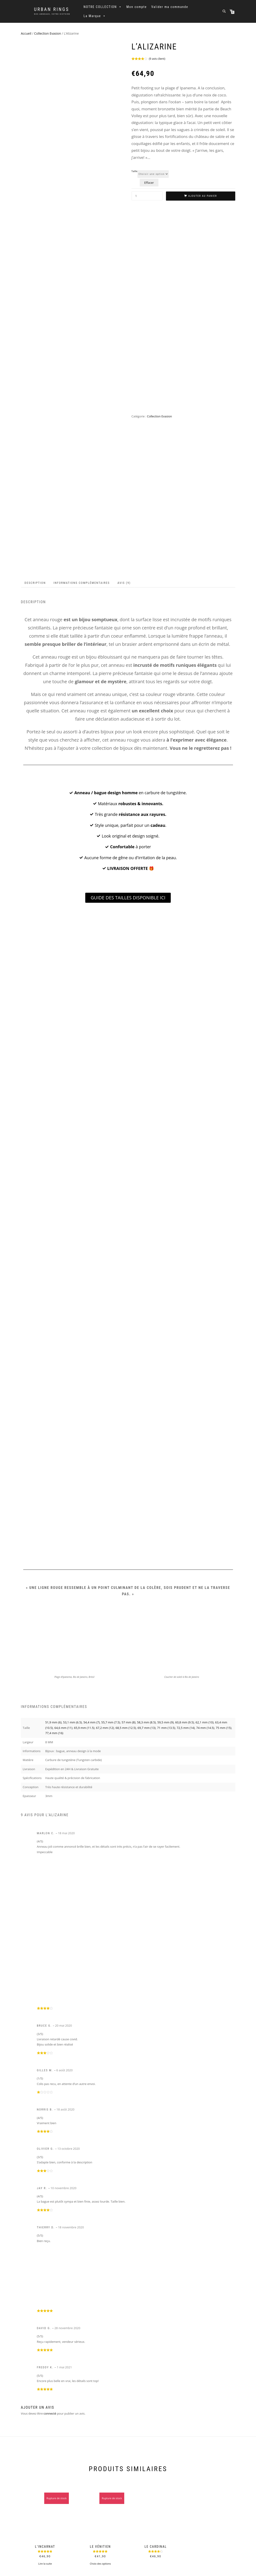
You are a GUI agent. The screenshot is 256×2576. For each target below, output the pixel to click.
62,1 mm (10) (205, 1582)
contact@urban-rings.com (217, 2523)
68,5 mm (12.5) (126, 1588)
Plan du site (31, 2531)
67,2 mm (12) (105, 1588)
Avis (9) (124, 443)
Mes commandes (146, 2495)
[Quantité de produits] (147, 195)
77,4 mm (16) (54, 1593)
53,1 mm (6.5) (72, 1582)
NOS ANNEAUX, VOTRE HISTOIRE (52, 14)
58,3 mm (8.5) (146, 1582)
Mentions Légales (35, 2510)
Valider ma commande (169, 7)
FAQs (27, 2491)
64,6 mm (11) (63, 1588)
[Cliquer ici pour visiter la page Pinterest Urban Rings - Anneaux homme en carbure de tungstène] (212, 2570)
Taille (134, 171)
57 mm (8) (128, 1582)
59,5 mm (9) (165, 1582)
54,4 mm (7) (91, 1582)
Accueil (26, 33)
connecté (50, 2274)
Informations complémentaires (82, 443)
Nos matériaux (89, 2491)
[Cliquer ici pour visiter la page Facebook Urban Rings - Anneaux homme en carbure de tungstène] (165, 2570)
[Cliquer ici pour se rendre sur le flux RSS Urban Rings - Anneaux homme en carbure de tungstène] (227, 2570)
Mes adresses (143, 2503)
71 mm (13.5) (166, 1588)
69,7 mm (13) (146, 1588)
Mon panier (142, 2510)
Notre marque (88, 2484)
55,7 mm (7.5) (110, 1582)
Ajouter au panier (202, 195)
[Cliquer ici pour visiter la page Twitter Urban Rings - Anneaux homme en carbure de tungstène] (196, 2570)
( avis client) (157, 59)
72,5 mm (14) (186, 1588)
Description (35, 443)
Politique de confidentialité (97, 2505)
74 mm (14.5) (205, 1588)
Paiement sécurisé (91, 2498)
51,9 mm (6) (53, 1582)
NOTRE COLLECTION (103, 7)
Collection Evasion (47, 33)
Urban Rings (51, 9)
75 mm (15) (223, 1588)
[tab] (35, 443)
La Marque (95, 16)
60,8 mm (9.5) (184, 1582)
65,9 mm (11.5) (84, 1588)
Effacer (149, 183)
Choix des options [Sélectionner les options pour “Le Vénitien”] (100, 2424)
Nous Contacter (34, 2517)
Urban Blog (31, 2524)
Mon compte (137, 7)
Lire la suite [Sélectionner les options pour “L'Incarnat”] (45, 2424)
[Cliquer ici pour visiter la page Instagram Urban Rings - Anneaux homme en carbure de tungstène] (181, 2570)
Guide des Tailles (35, 2484)
